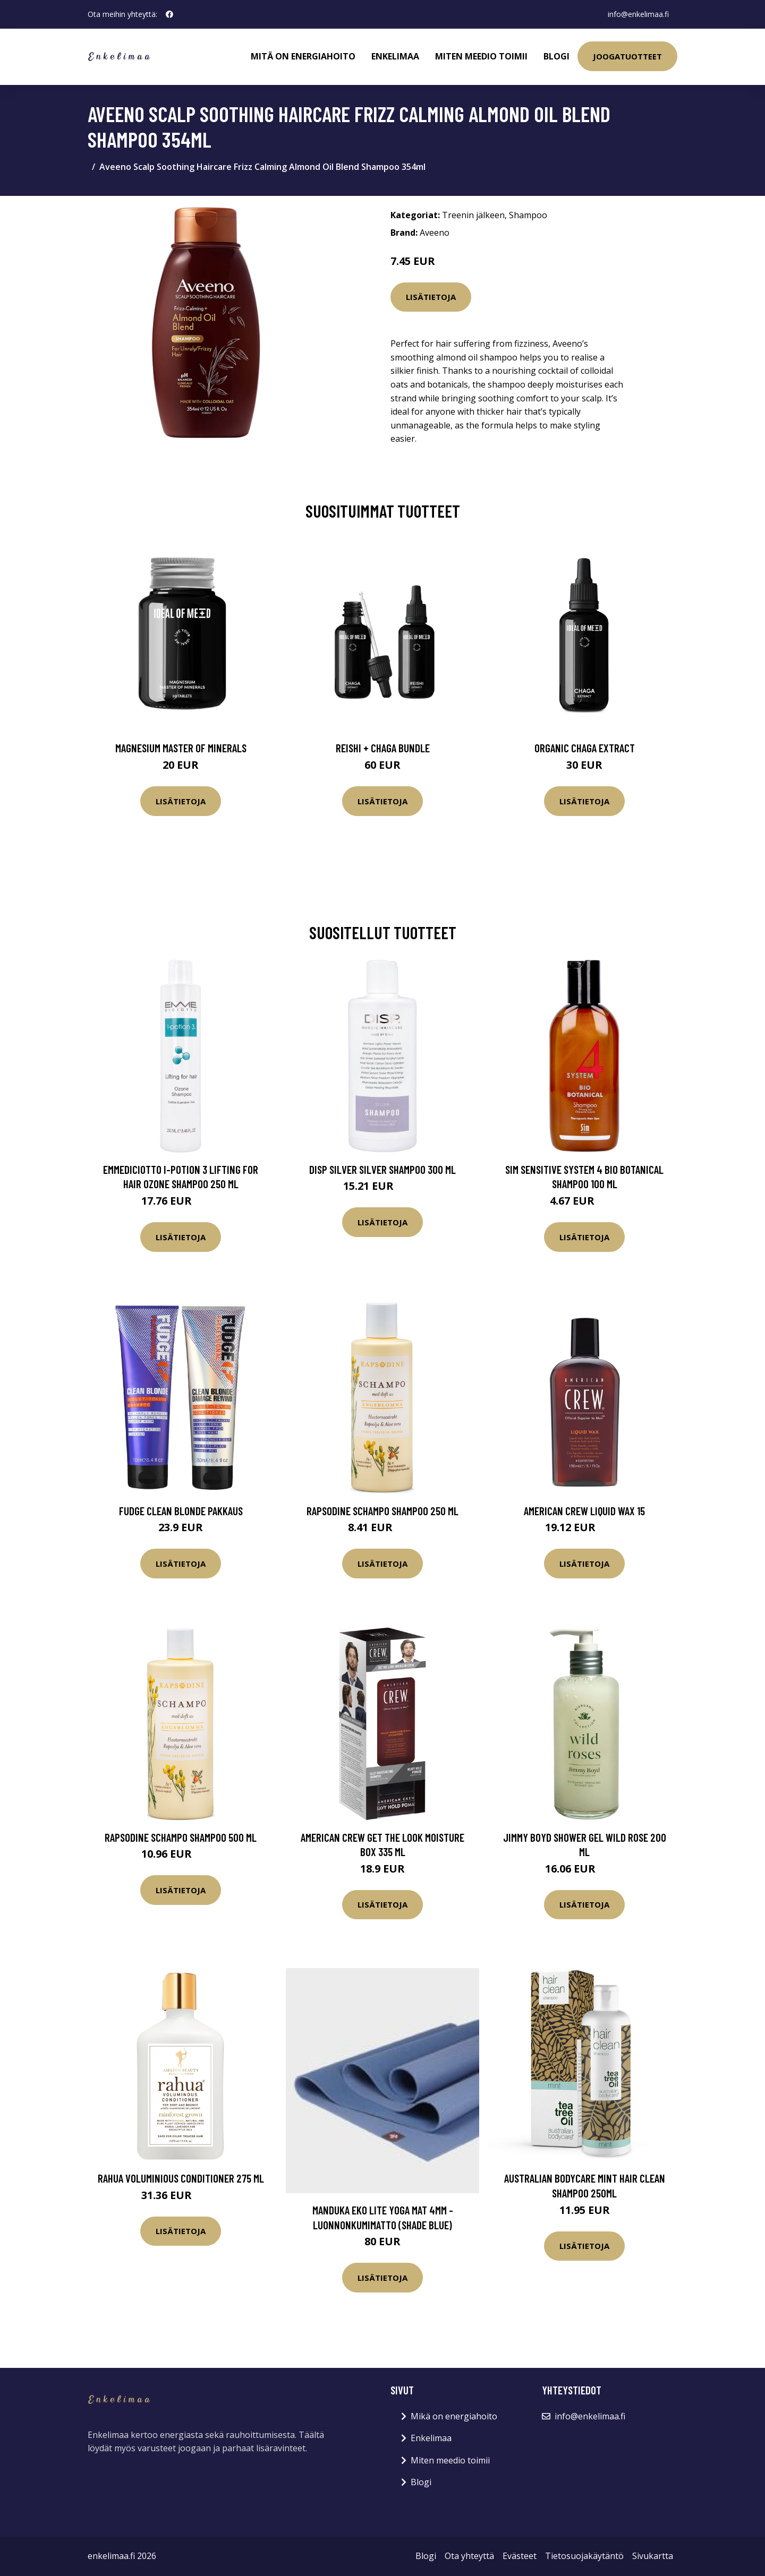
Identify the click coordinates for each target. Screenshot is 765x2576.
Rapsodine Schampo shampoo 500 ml (181, 1837)
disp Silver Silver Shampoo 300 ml (382, 1169)
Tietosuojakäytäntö (584, 2556)
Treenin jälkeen (473, 215)
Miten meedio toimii (481, 56)
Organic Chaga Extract (584, 747)
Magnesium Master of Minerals (180, 747)
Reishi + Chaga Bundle (383, 747)
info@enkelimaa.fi (638, 14)
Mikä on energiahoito (454, 2416)
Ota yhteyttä (469, 2556)
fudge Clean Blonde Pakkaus (181, 1510)
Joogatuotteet (627, 56)
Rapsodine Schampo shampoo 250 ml (382, 1510)
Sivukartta (652, 2556)
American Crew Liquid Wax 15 (584, 1510)
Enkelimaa (395, 56)
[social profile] (169, 14)
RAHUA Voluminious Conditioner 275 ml (181, 2178)
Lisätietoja (431, 296)
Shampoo (528, 215)
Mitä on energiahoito (303, 56)
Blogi (556, 56)
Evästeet (520, 2556)
